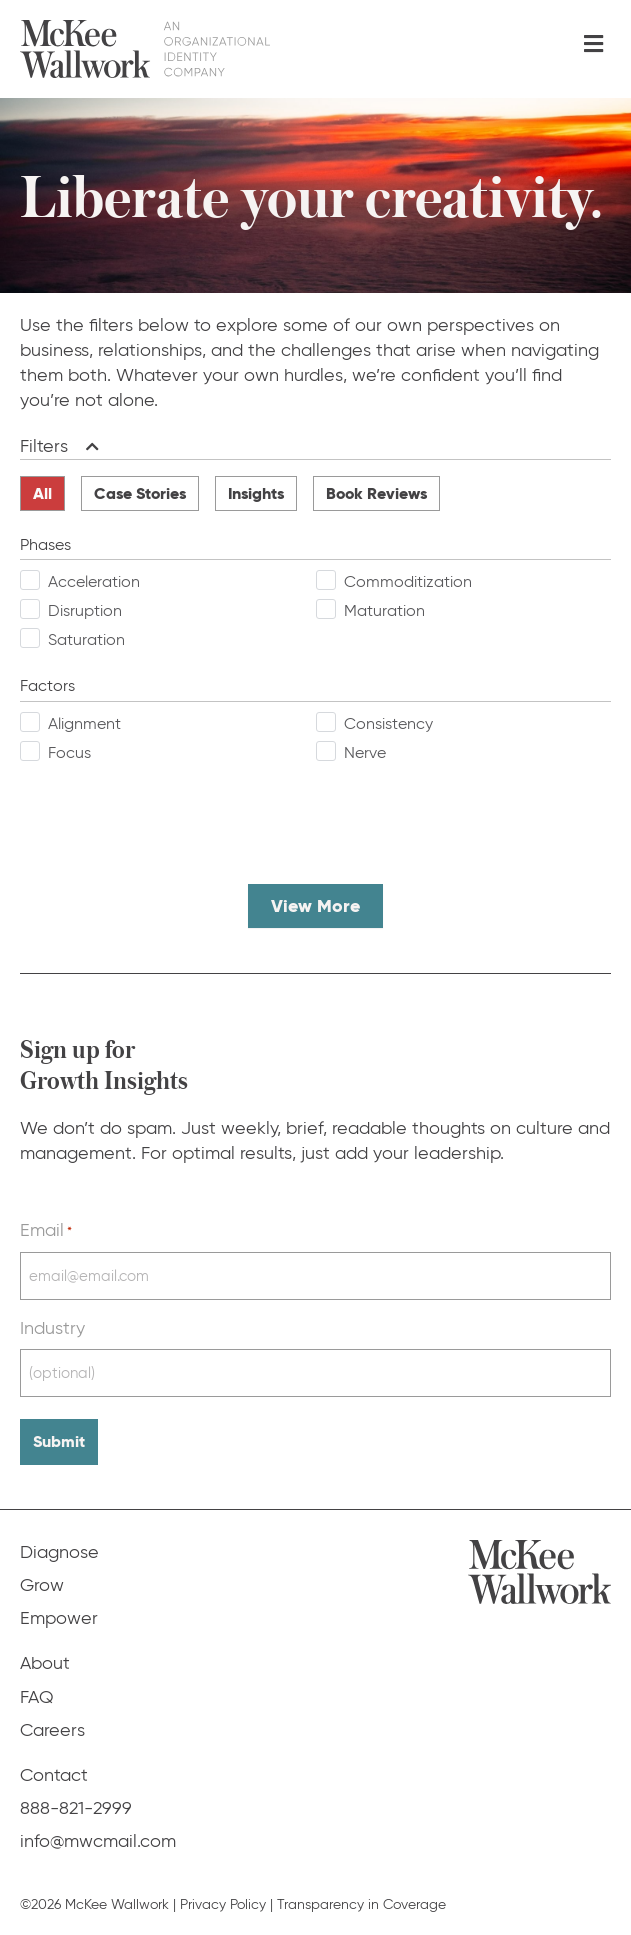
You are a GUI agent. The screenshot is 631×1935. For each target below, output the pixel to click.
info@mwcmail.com (98, 1841)
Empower (59, 1618)
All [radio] (42, 493)
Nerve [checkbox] (365, 752)
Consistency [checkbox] (388, 723)
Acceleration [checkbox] (94, 581)
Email (46, 1230)
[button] (88, 446)
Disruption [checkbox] (85, 610)
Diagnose (59, 1552)
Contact (54, 1775)
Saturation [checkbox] (86, 639)
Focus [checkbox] (69, 752)
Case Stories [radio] (140, 493)
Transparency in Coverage (361, 1904)
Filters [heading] (44, 446)
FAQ (37, 1697)
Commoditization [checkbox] (408, 581)
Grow (42, 1585)
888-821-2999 (76, 1808)
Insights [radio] (256, 493)
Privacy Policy (223, 1904)
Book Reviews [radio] (376, 493)
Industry (52, 1328)
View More (315, 905)
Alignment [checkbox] (84, 723)
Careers (52, 1730)
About (45, 1663)
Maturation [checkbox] (384, 610)
